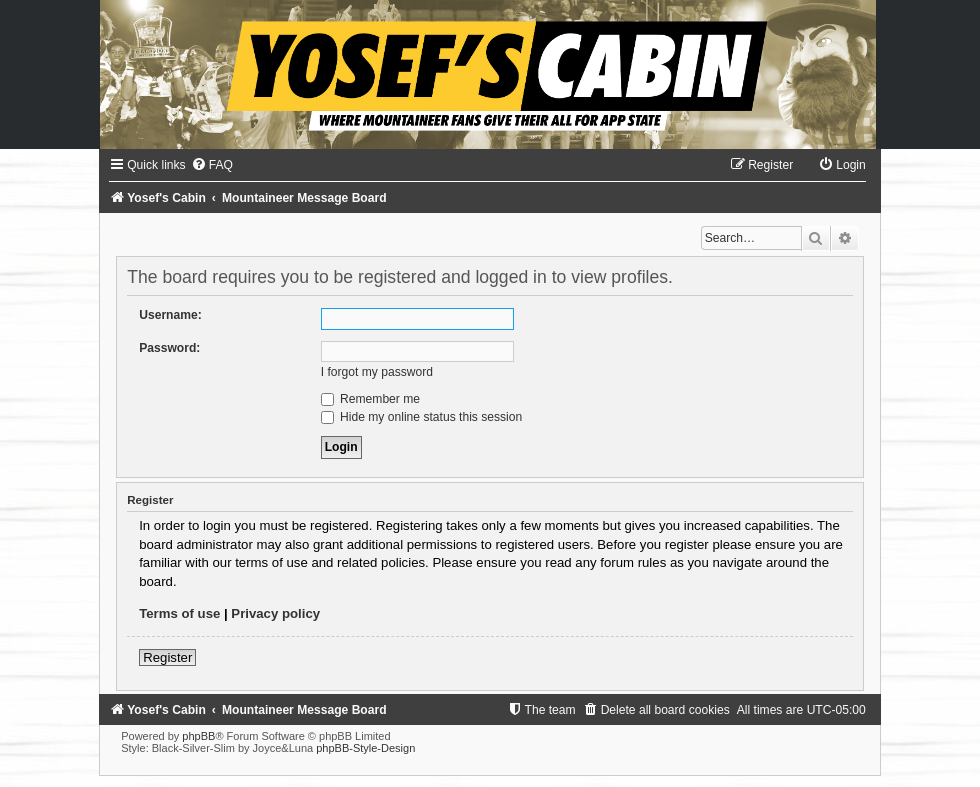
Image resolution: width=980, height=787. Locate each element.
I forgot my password (377, 372)
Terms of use (179, 613)
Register (167, 657)
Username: (170, 315)
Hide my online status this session (422, 417)
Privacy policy (275, 613)
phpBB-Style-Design (365, 748)
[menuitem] (212, 165)
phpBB (198, 736)
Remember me (370, 399)
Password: (169, 348)
